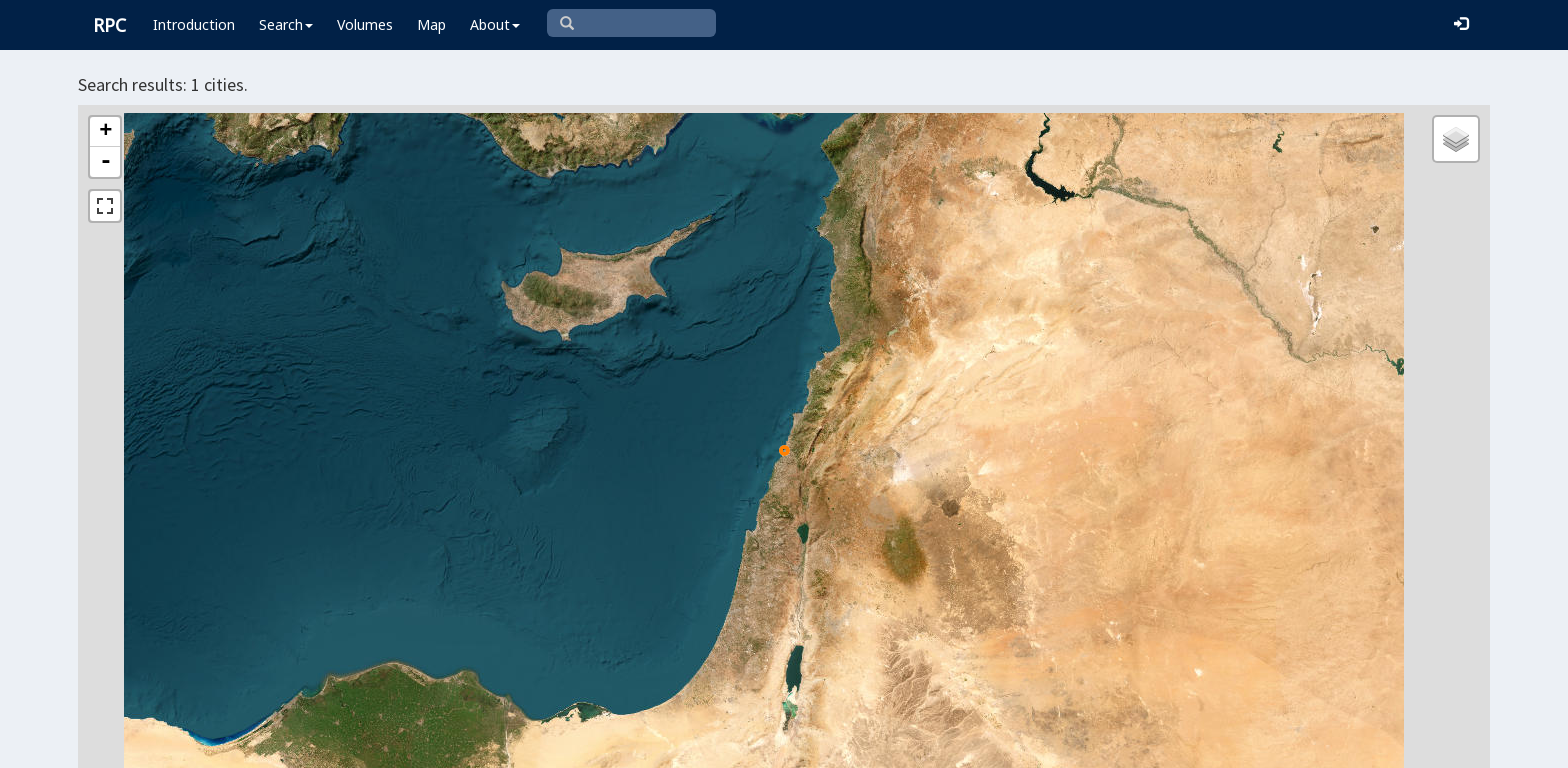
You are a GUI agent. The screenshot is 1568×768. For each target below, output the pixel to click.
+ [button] (105, 132)
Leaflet (769, 744)
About (495, 24)
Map (431, 24)
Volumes (365, 24)
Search (286, 24)
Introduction (194, 24)
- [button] (106, 162)
